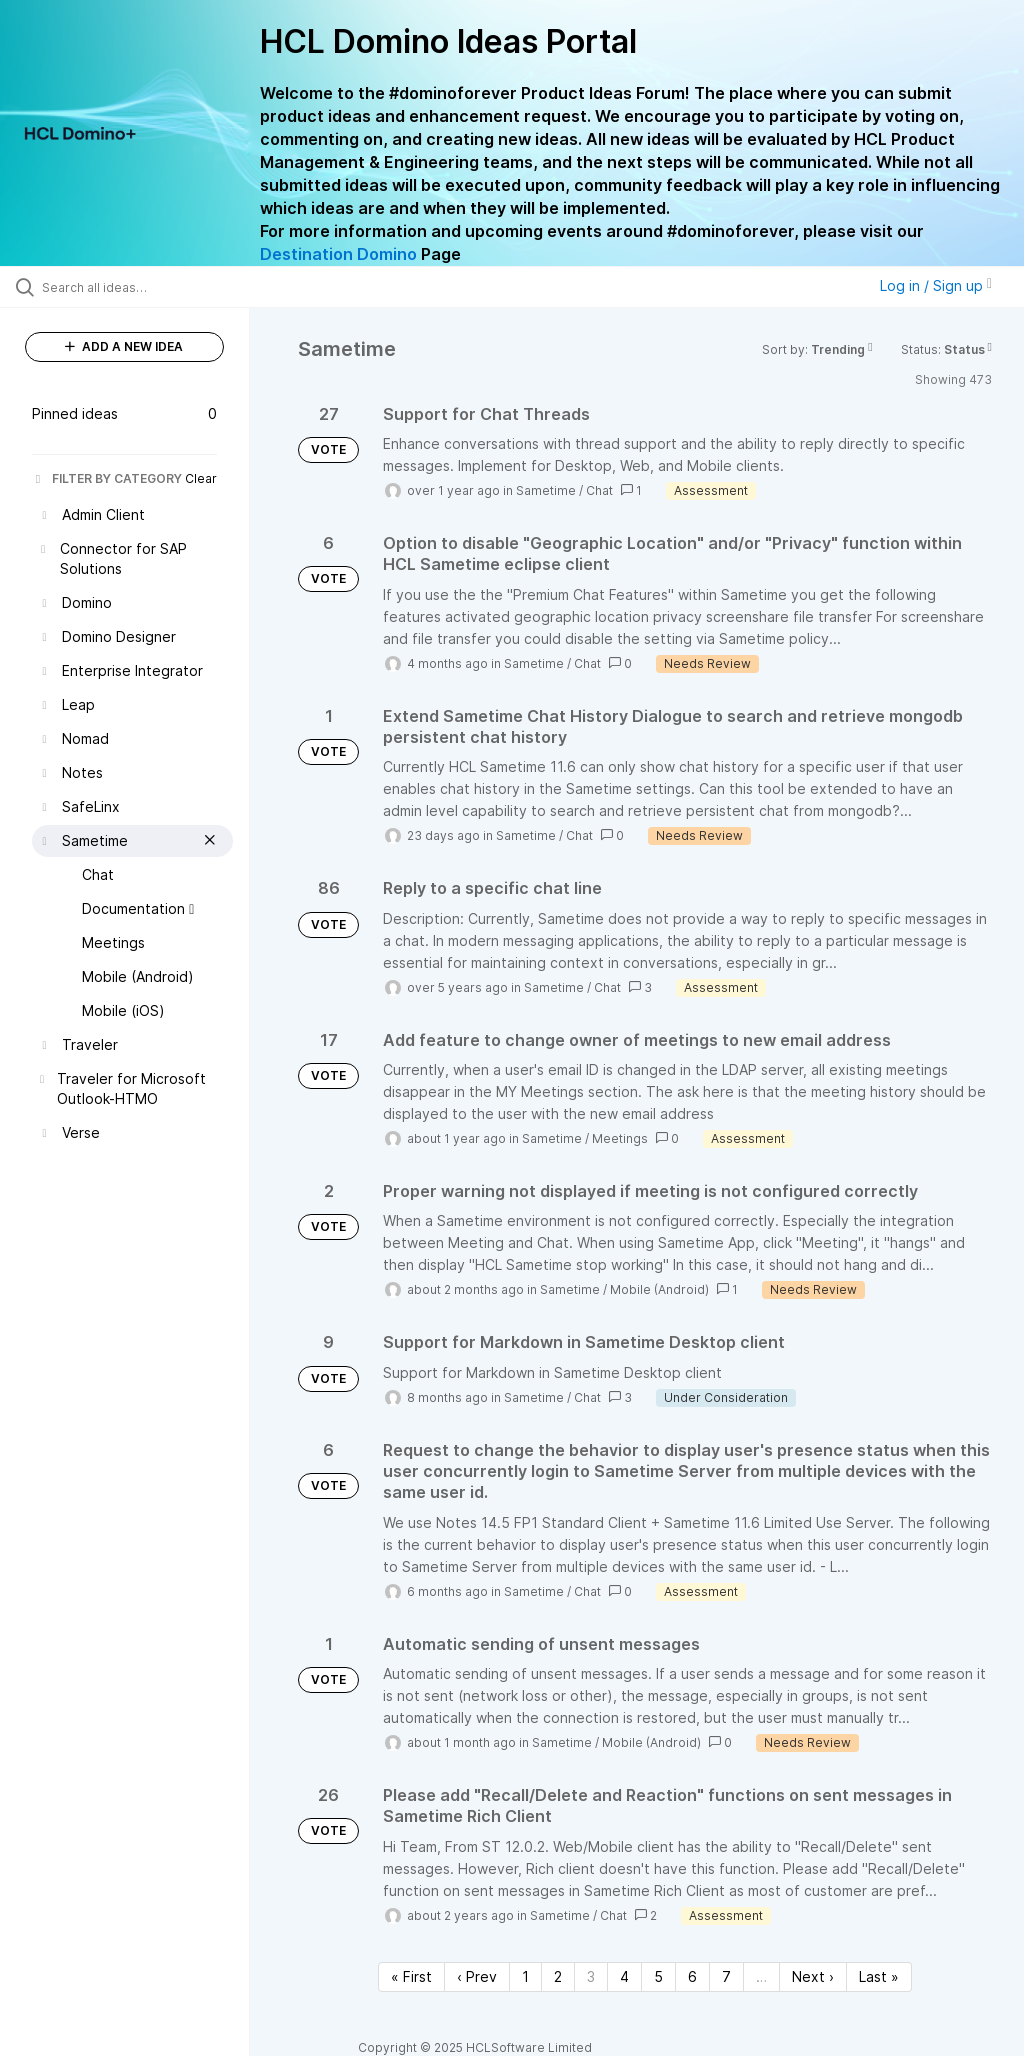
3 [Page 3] (591, 1976)
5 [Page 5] (658, 1976)
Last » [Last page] (879, 1976)
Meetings (620, 1138)
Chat (599, 490)
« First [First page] (411, 1976)
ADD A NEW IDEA (124, 346)
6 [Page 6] (692, 1976)
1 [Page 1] (525, 1976)
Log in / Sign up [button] (936, 285)
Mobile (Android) (659, 1289)
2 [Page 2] (558, 1976)
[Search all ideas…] (135, 287)
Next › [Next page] (813, 1976)
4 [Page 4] (624, 1976)
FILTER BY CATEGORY (107, 478)
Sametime (546, 490)
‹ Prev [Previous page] (477, 1976)
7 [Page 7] (726, 1976)
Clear (201, 478)
